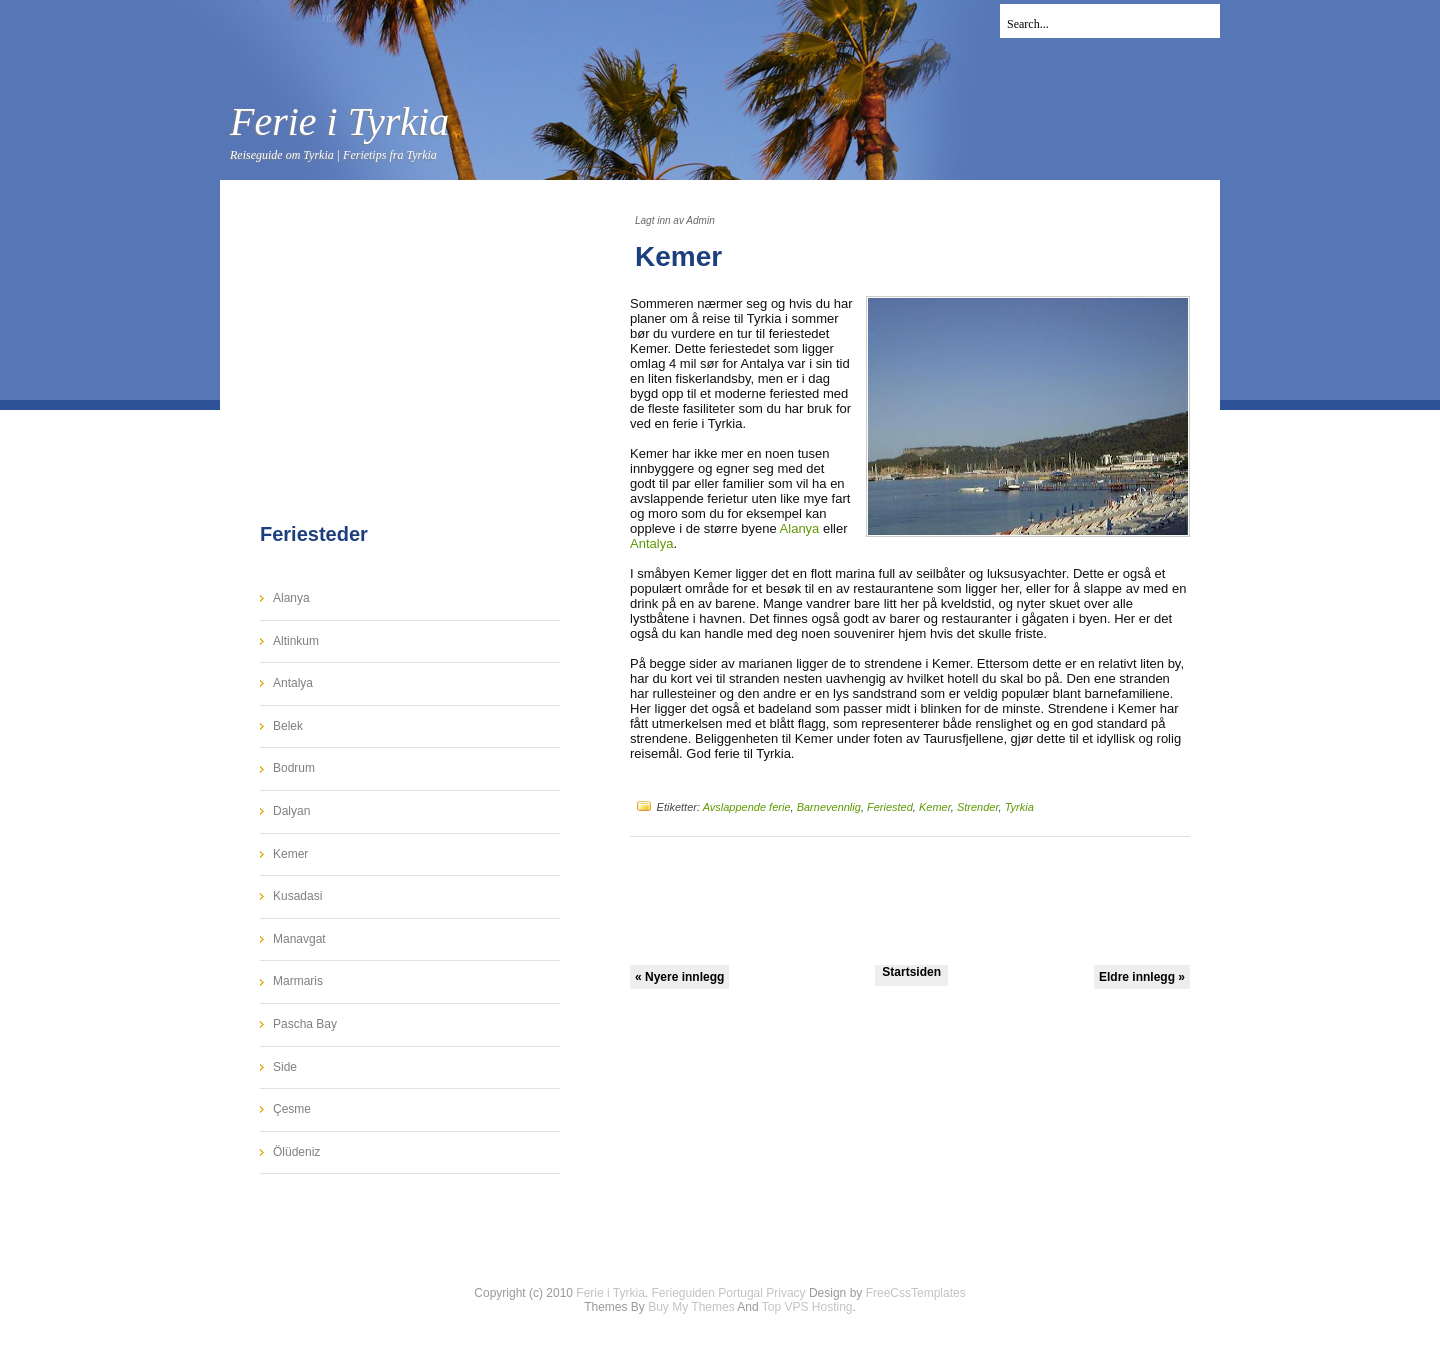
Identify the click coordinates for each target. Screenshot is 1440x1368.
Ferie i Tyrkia (339, 121)
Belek (288, 726)
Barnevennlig (829, 807)
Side (285, 1067)
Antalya (651, 543)
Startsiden (911, 972)
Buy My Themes (691, 1307)
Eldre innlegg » (1142, 977)
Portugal (740, 1293)
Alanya (800, 528)
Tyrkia (1019, 807)
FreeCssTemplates (916, 1293)
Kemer (678, 256)
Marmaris (298, 981)
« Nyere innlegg (679, 977)
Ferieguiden (683, 1293)
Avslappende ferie (747, 807)
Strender (978, 807)
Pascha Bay (305, 1024)
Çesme (292, 1109)
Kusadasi (297, 896)
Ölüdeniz (296, 1152)
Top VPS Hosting (807, 1307)
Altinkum (296, 641)
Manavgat (299, 939)
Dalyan (291, 811)
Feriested (890, 807)
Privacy (785, 1293)
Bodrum (294, 768)
